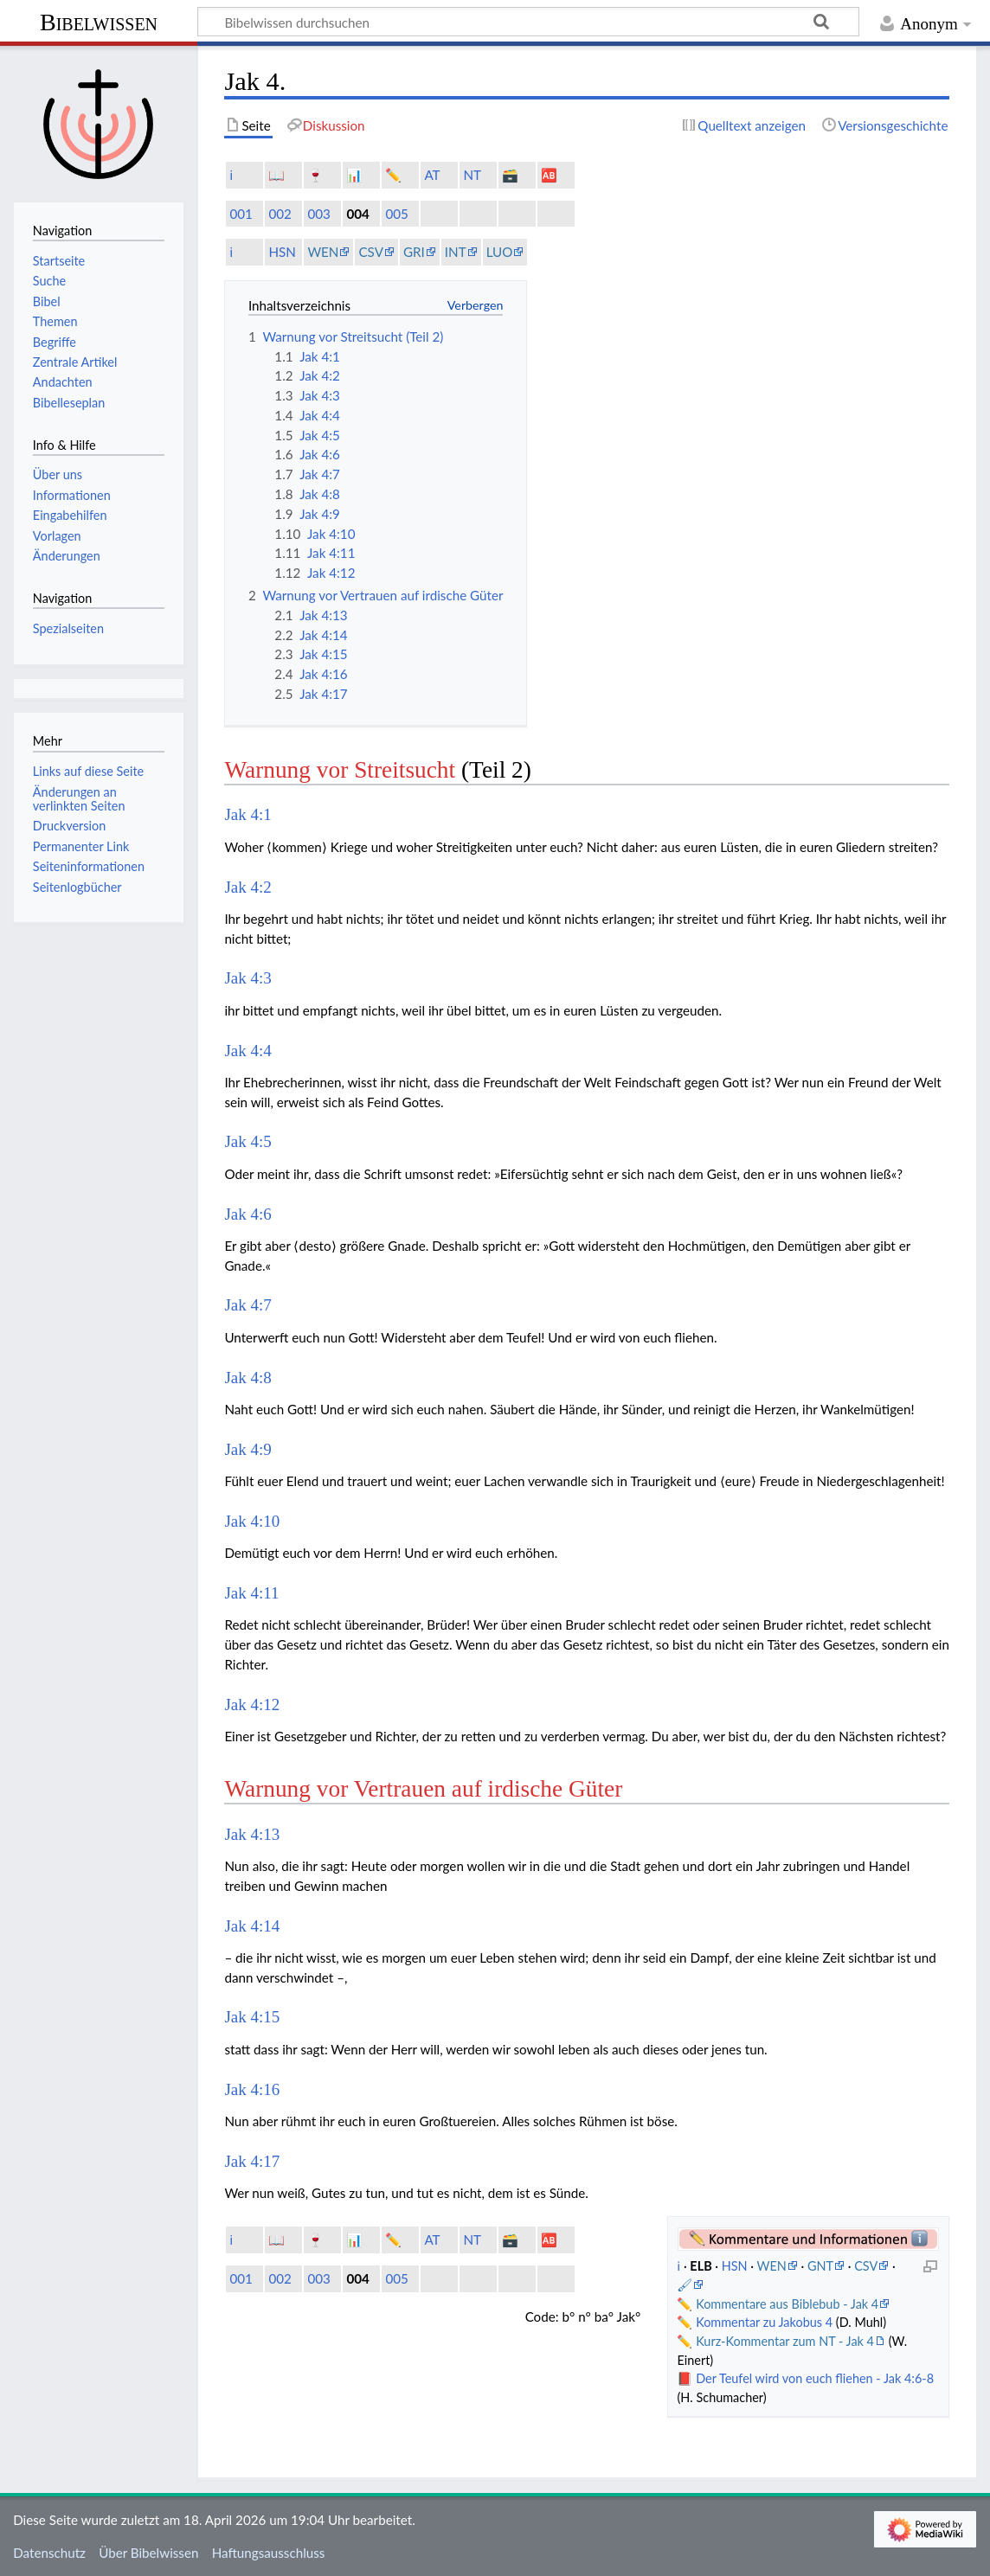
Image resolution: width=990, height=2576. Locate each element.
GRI (414, 252)
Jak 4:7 (247, 1305)
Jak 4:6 (247, 1214)
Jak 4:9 (247, 1449)
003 (318, 213)
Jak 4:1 (247, 814)
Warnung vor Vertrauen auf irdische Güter (423, 1789)
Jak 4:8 (247, 1377)
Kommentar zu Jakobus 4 (764, 2322)
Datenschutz (49, 2552)
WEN (322, 252)
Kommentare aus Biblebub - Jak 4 (787, 2304)
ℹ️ (231, 175)
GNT (820, 2266)
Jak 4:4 (247, 1050)
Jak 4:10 (252, 1521)
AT (432, 175)
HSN (281, 252)
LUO (499, 252)
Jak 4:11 (251, 1593)
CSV (370, 252)
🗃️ (510, 175)
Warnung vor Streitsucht (339, 770)
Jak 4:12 (252, 1704)
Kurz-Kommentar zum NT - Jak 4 (785, 2341)
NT (472, 175)
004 (357, 213)
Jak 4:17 (252, 2161)
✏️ (393, 175)
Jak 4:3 (247, 978)
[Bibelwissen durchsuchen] (528, 21)
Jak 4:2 (247, 887)
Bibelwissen (99, 22)
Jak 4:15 (252, 2017)
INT (455, 252)
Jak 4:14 (252, 1926)
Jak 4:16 (252, 2089)
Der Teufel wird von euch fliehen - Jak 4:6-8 (815, 2378)
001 (240, 213)
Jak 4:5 (247, 1141)
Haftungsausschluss (268, 2552)
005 (396, 213)
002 (279, 213)
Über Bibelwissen (148, 2552)
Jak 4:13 (252, 1834)
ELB (702, 2266)
